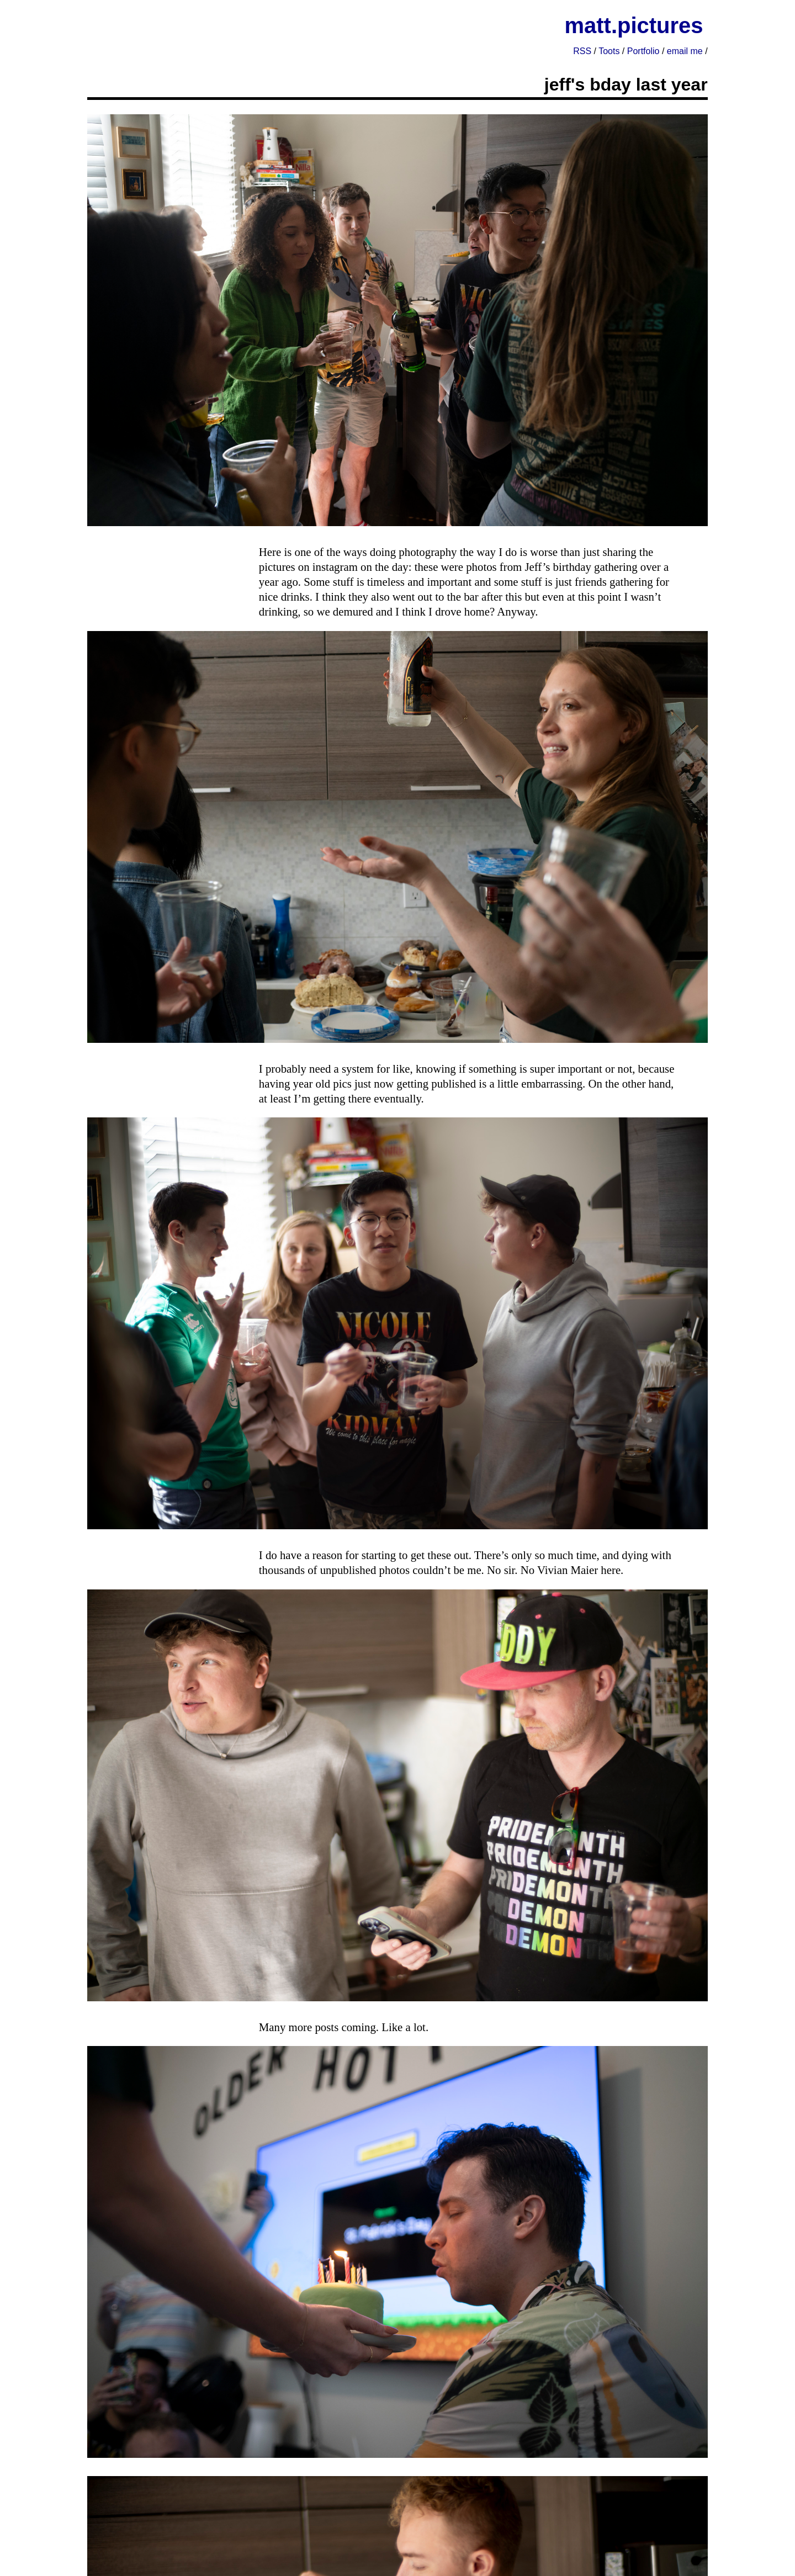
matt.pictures (633, 25)
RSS (582, 51)
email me (685, 51)
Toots (608, 51)
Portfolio (643, 51)
